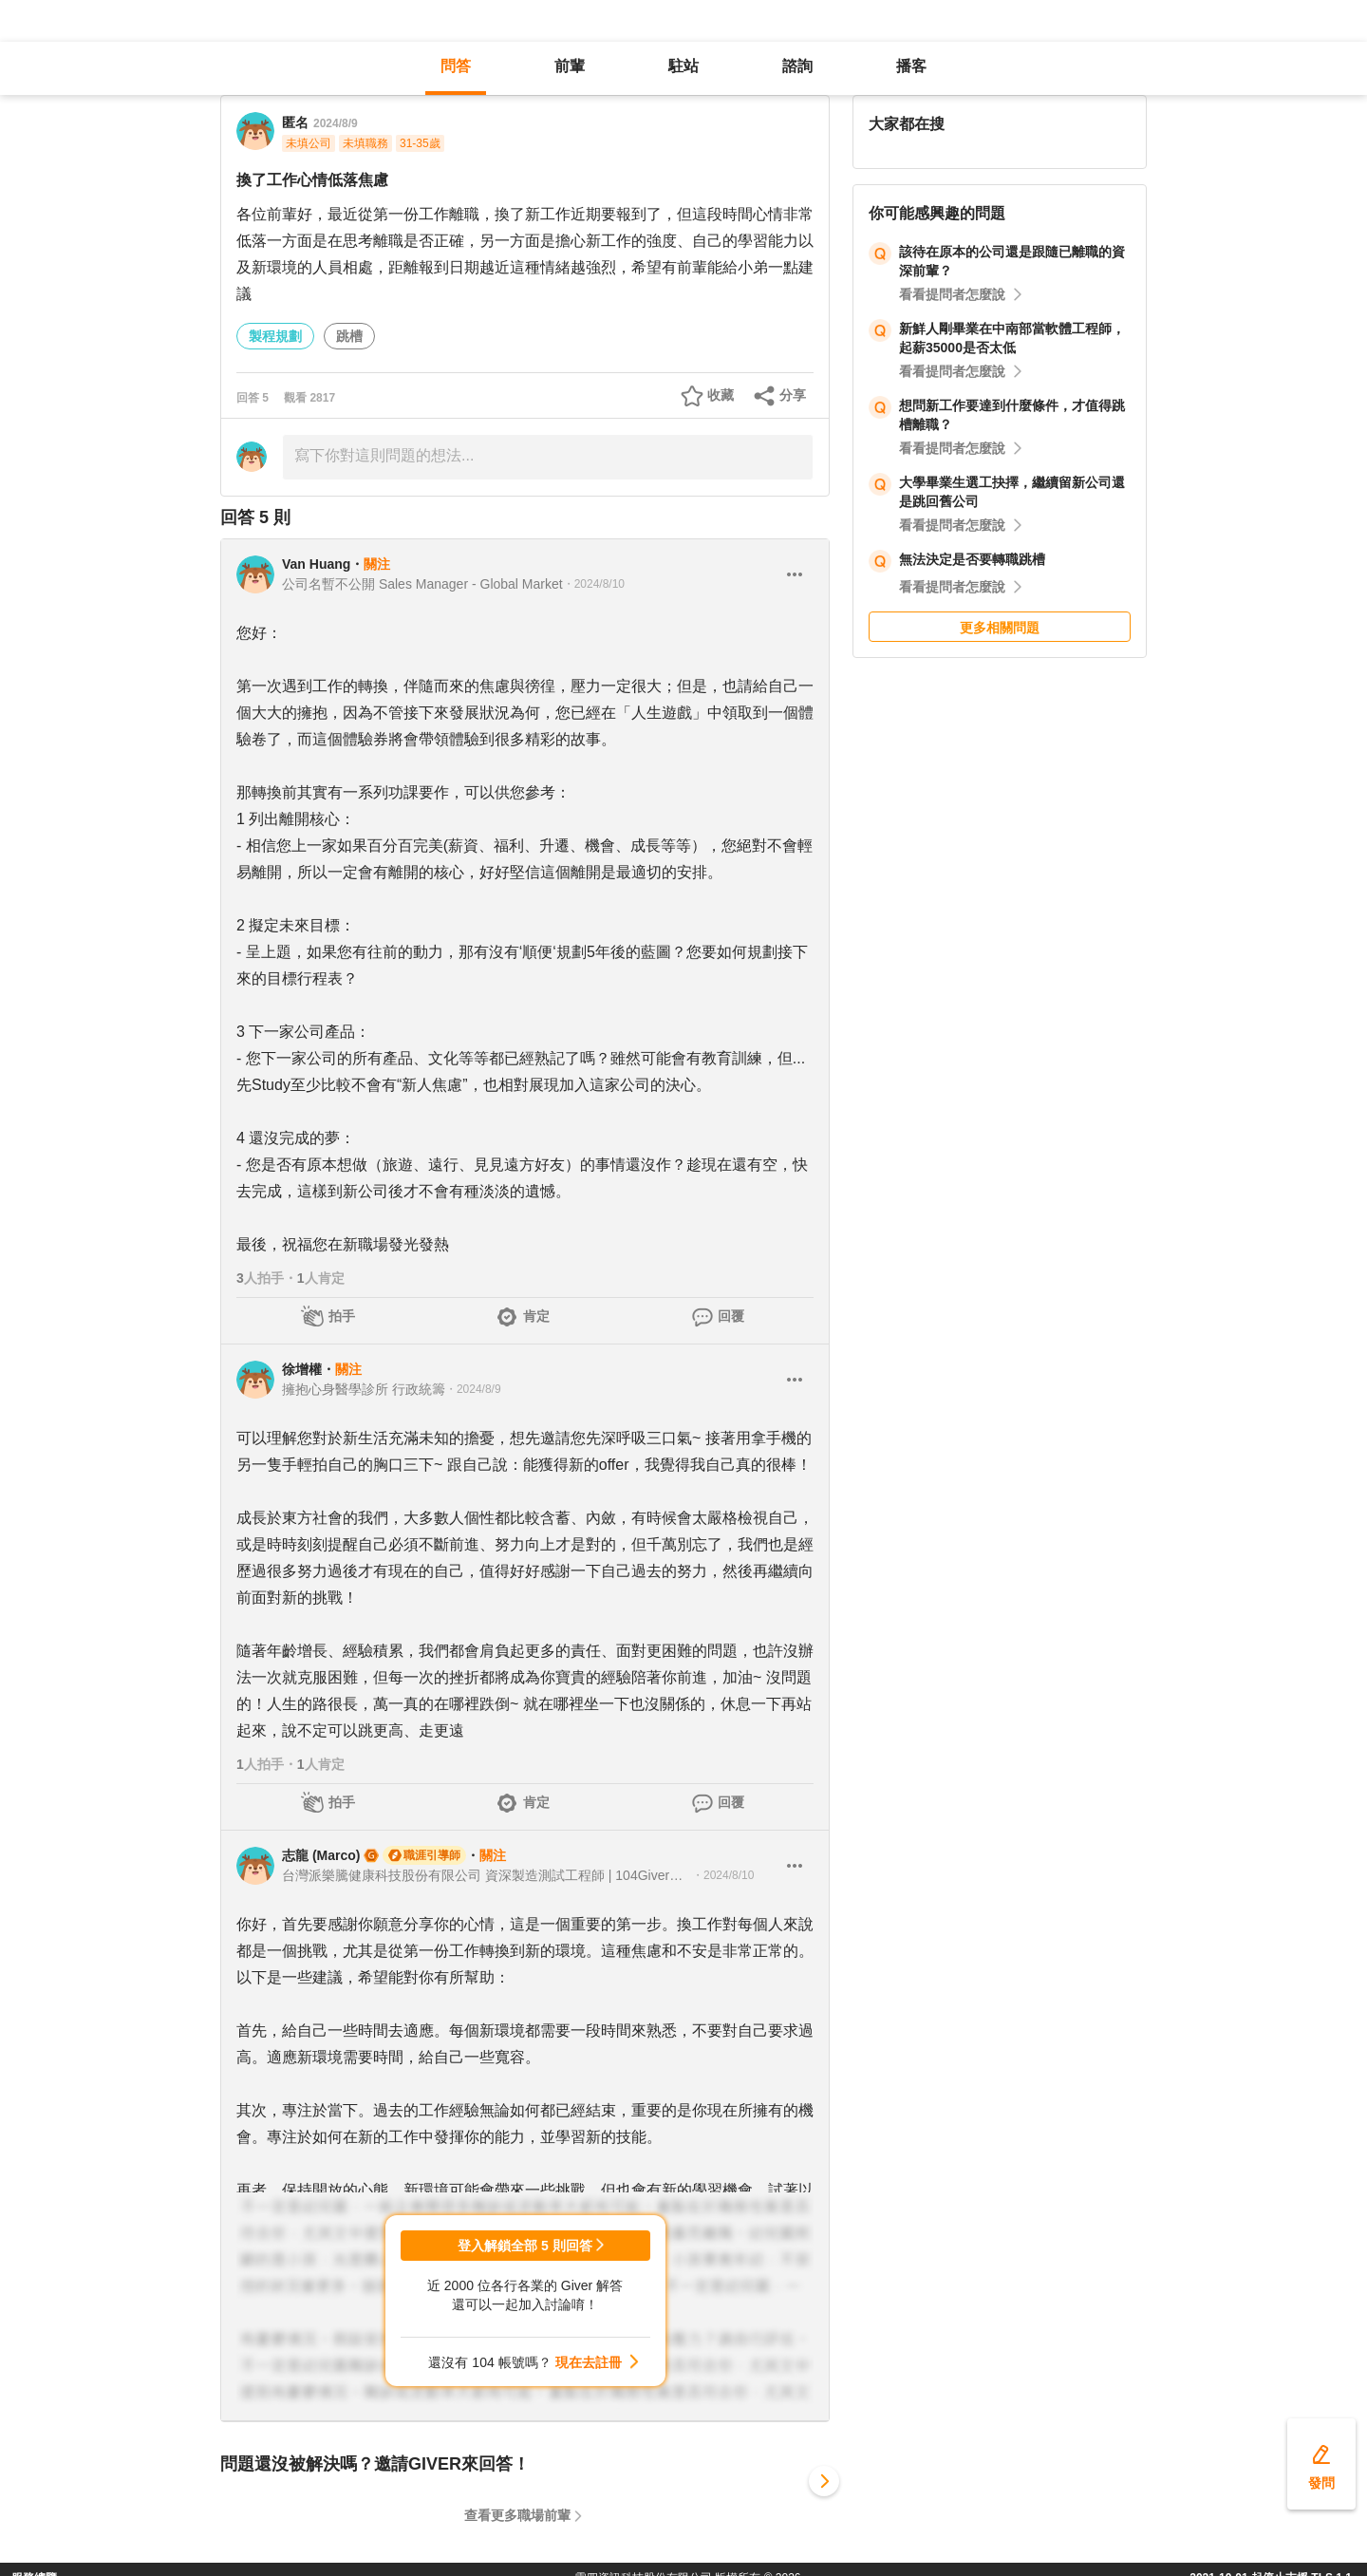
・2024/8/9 (473, 1389)
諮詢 (797, 66)
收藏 (720, 395)
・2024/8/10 (594, 584)
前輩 (569, 66)
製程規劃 (275, 336)
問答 (455, 66)
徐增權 (302, 1369)
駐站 (683, 66)
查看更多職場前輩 (517, 2515)
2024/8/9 (335, 123)
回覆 (731, 1316)
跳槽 (349, 336)
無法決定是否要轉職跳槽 (972, 559)
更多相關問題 (999, 627)
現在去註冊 (588, 2362)
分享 (792, 395)
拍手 (341, 1316)
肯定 (536, 1316)
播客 (911, 66)
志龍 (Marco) (321, 1855)
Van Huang (316, 564)
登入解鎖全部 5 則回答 (525, 2245)
